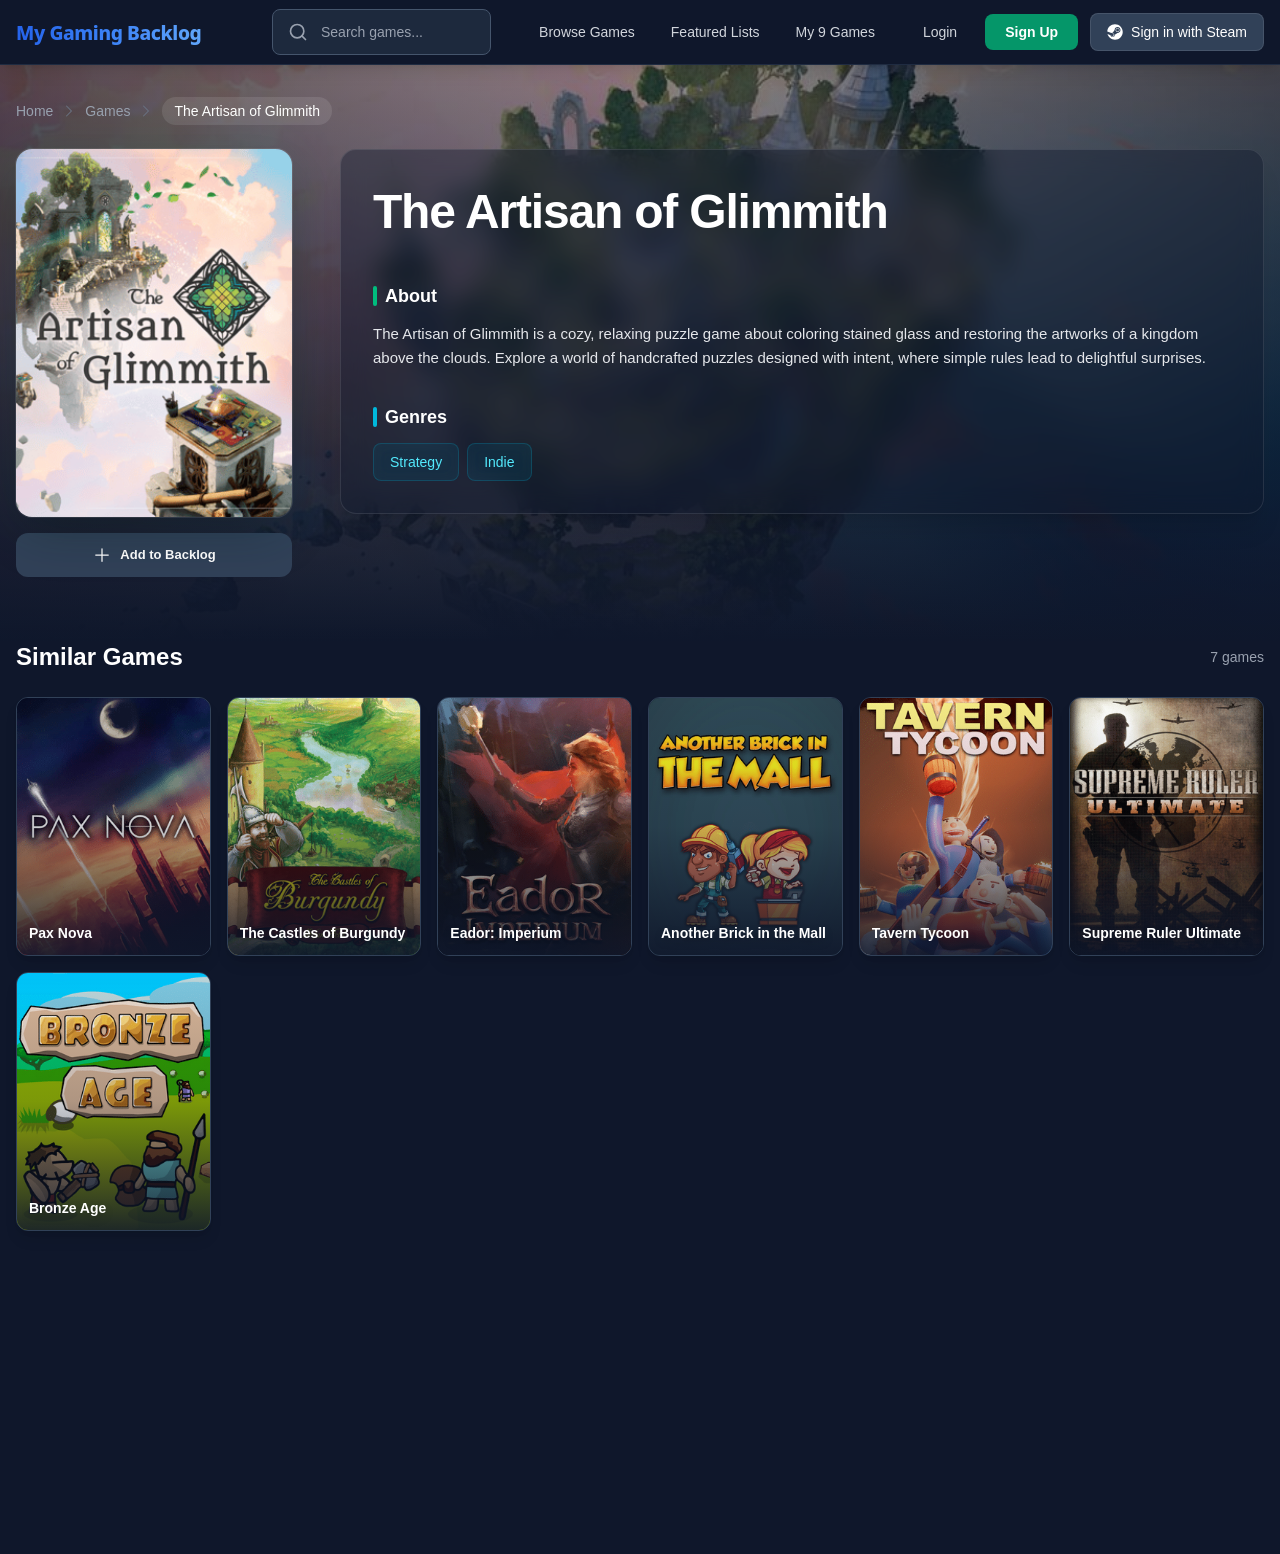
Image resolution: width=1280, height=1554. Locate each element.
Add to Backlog (153, 555)
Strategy (416, 462)
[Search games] (381, 32)
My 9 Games (835, 32)
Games (107, 111)
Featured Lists (715, 32)
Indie (499, 462)
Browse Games (587, 32)
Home (34, 111)
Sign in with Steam (1177, 32)
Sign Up (1031, 32)
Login (940, 32)
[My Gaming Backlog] (128, 32)
